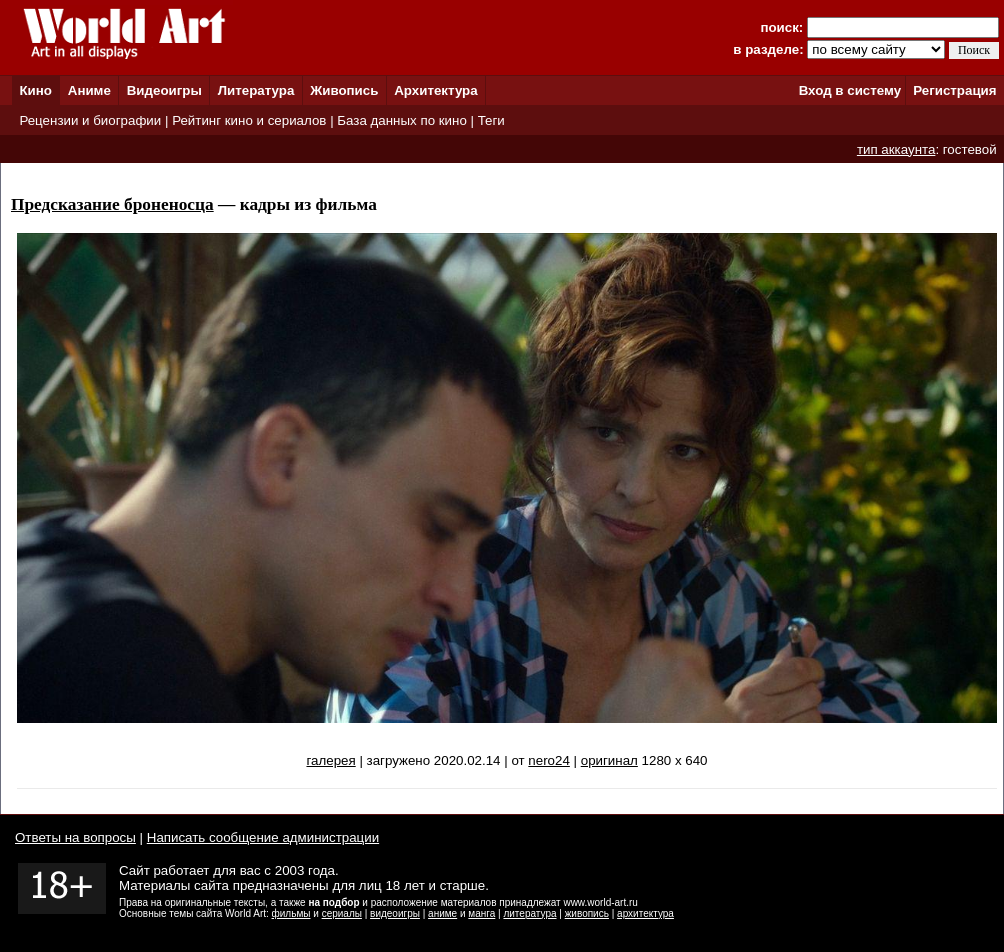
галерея (330, 760)
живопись (587, 913)
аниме (442, 913)
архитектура (645, 913)
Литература (256, 90)
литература (529, 913)
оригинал (609, 760)
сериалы (342, 913)
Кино (35, 90)
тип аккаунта (896, 149)
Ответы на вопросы (75, 837)
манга (481, 913)
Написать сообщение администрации (263, 837)
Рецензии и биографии (90, 120)
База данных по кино (401, 120)
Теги (491, 120)
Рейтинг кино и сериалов (249, 120)
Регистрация (954, 90)
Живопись (344, 90)
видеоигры (395, 913)
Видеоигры (164, 90)
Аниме (89, 90)
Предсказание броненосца (112, 204)
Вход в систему (850, 90)
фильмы (291, 913)
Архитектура (435, 90)
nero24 (549, 760)
